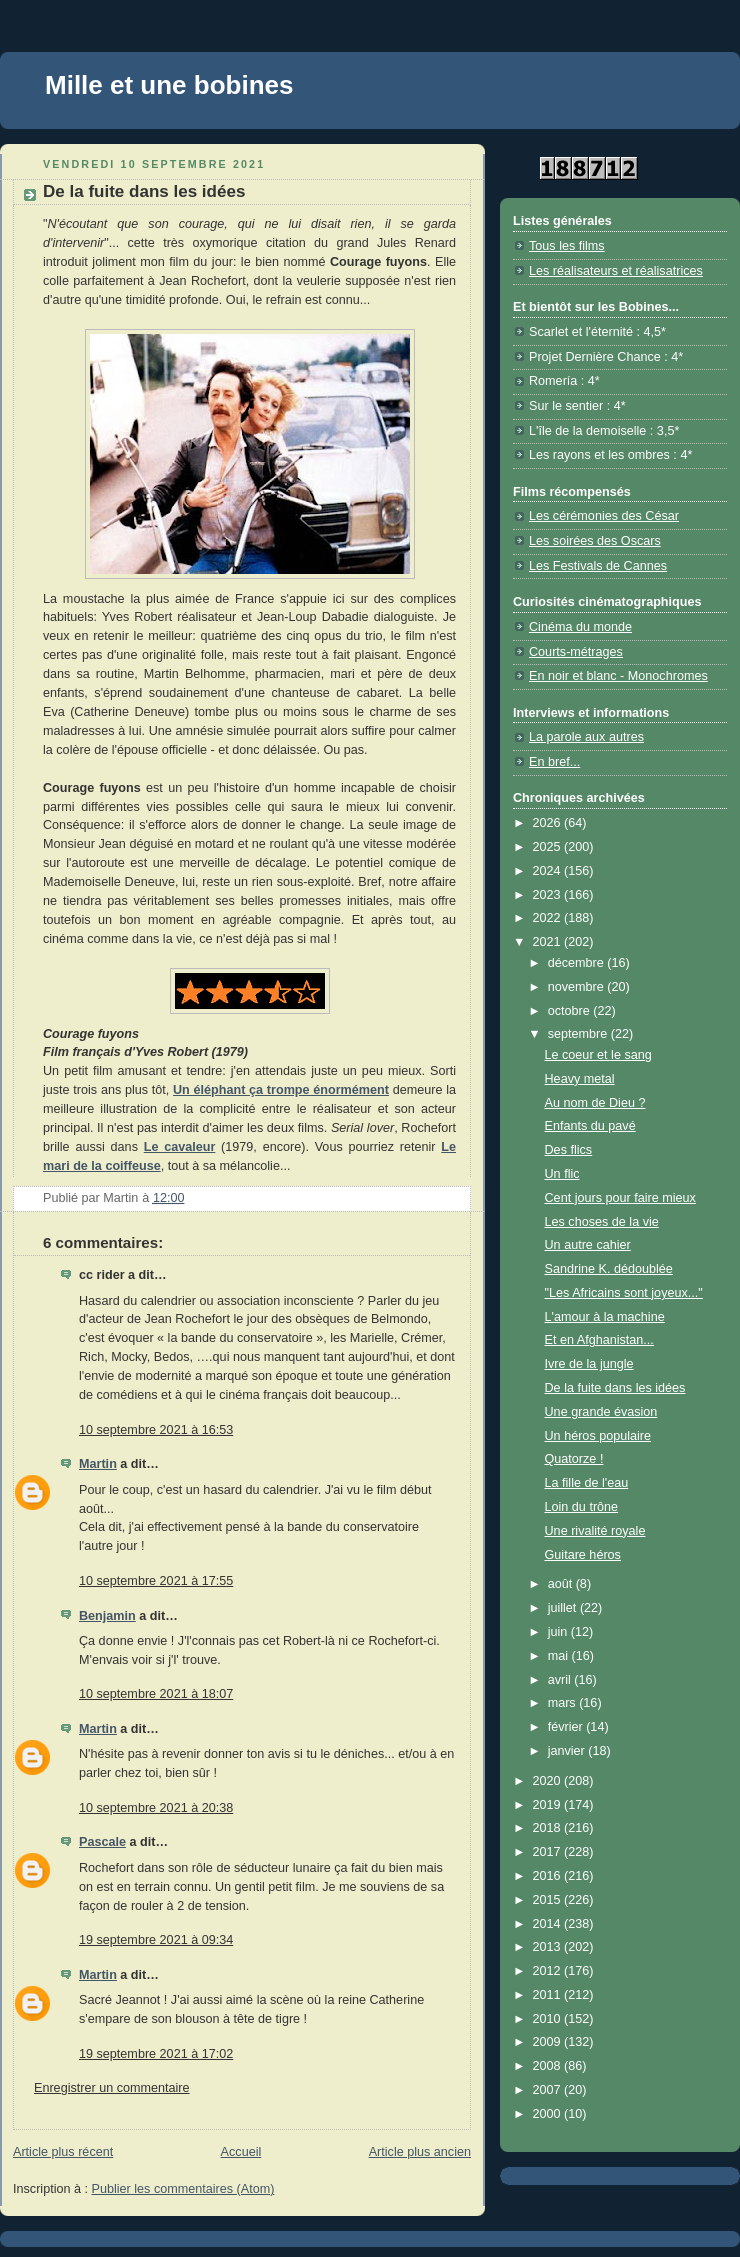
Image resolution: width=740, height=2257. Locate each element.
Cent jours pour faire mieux (620, 1198)
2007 (549, 2090)
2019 (549, 1805)
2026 (549, 823)
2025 (549, 847)
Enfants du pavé (590, 1126)
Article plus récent (63, 2152)
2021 (549, 942)
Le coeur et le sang (598, 1055)
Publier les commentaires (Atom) (183, 2189)
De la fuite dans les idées (615, 1388)
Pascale (102, 1842)
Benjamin (107, 1616)
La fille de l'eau (587, 1483)
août (562, 1584)
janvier (568, 1751)
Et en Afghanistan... (599, 1340)
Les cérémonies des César (604, 516)
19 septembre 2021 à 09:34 (156, 1940)
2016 (549, 1876)
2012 (549, 1971)
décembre (578, 963)
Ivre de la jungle (589, 1364)
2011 (549, 1995)
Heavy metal (580, 1079)
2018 (549, 1828)
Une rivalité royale (595, 1531)
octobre (571, 1011)
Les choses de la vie (602, 1222)
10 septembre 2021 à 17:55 (156, 1581)
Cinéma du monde (580, 627)
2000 (549, 2114)
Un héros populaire (598, 1436)
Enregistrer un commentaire (112, 2088)
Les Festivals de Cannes (598, 566)
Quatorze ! (574, 1459)
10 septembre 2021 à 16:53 (156, 1430)
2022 (549, 918)
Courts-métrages (576, 652)
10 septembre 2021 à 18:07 (156, 1694)
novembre (578, 987)
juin (559, 1632)
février (567, 1727)
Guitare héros (583, 1555)
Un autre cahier (588, 1245)
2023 (549, 895)
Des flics (569, 1150)
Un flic (562, 1174)
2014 (549, 1924)
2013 (549, 1947)
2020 (549, 1781)
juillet (564, 1608)
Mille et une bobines (169, 85)
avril (561, 1680)
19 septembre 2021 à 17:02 (156, 2054)
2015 (549, 1900)
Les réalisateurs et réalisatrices (616, 271)
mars (564, 1703)
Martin (98, 1464)
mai (560, 1656)
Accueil (241, 2152)
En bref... (554, 762)
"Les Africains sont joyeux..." (624, 1293)
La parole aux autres (586, 737)
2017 (549, 1852)
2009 (549, 2042)
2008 (549, 2066)
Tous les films (567, 246)
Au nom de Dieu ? (595, 1103)
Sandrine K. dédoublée (609, 1269)
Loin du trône (582, 1507)
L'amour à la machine (605, 1317)
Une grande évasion (601, 1412)
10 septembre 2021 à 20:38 (156, 1808)
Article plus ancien (420, 2152)
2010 (549, 2019)
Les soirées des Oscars (595, 541)
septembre (579, 1034)
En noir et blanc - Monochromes (618, 676)
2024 (549, 871)
